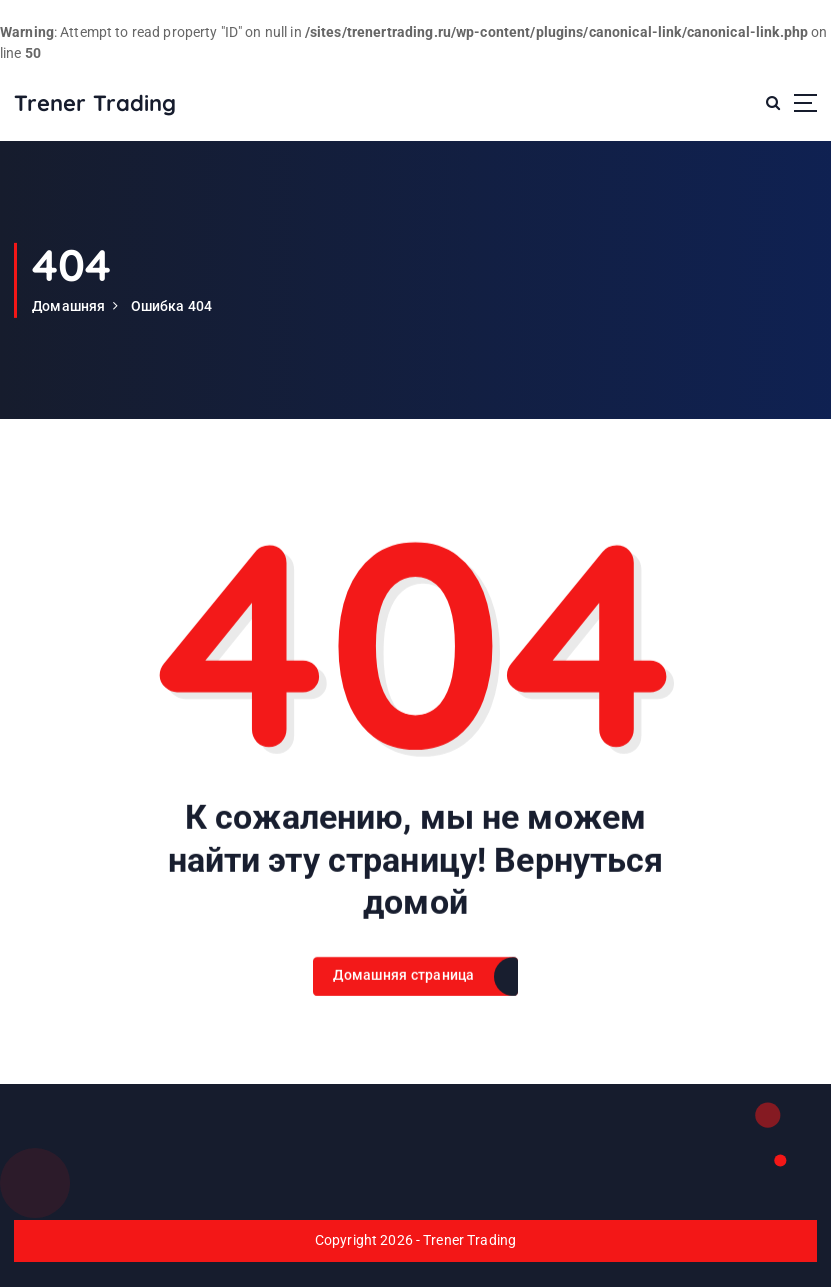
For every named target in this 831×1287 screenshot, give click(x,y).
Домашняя (68, 306)
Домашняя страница (403, 992)
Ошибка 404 (171, 306)
